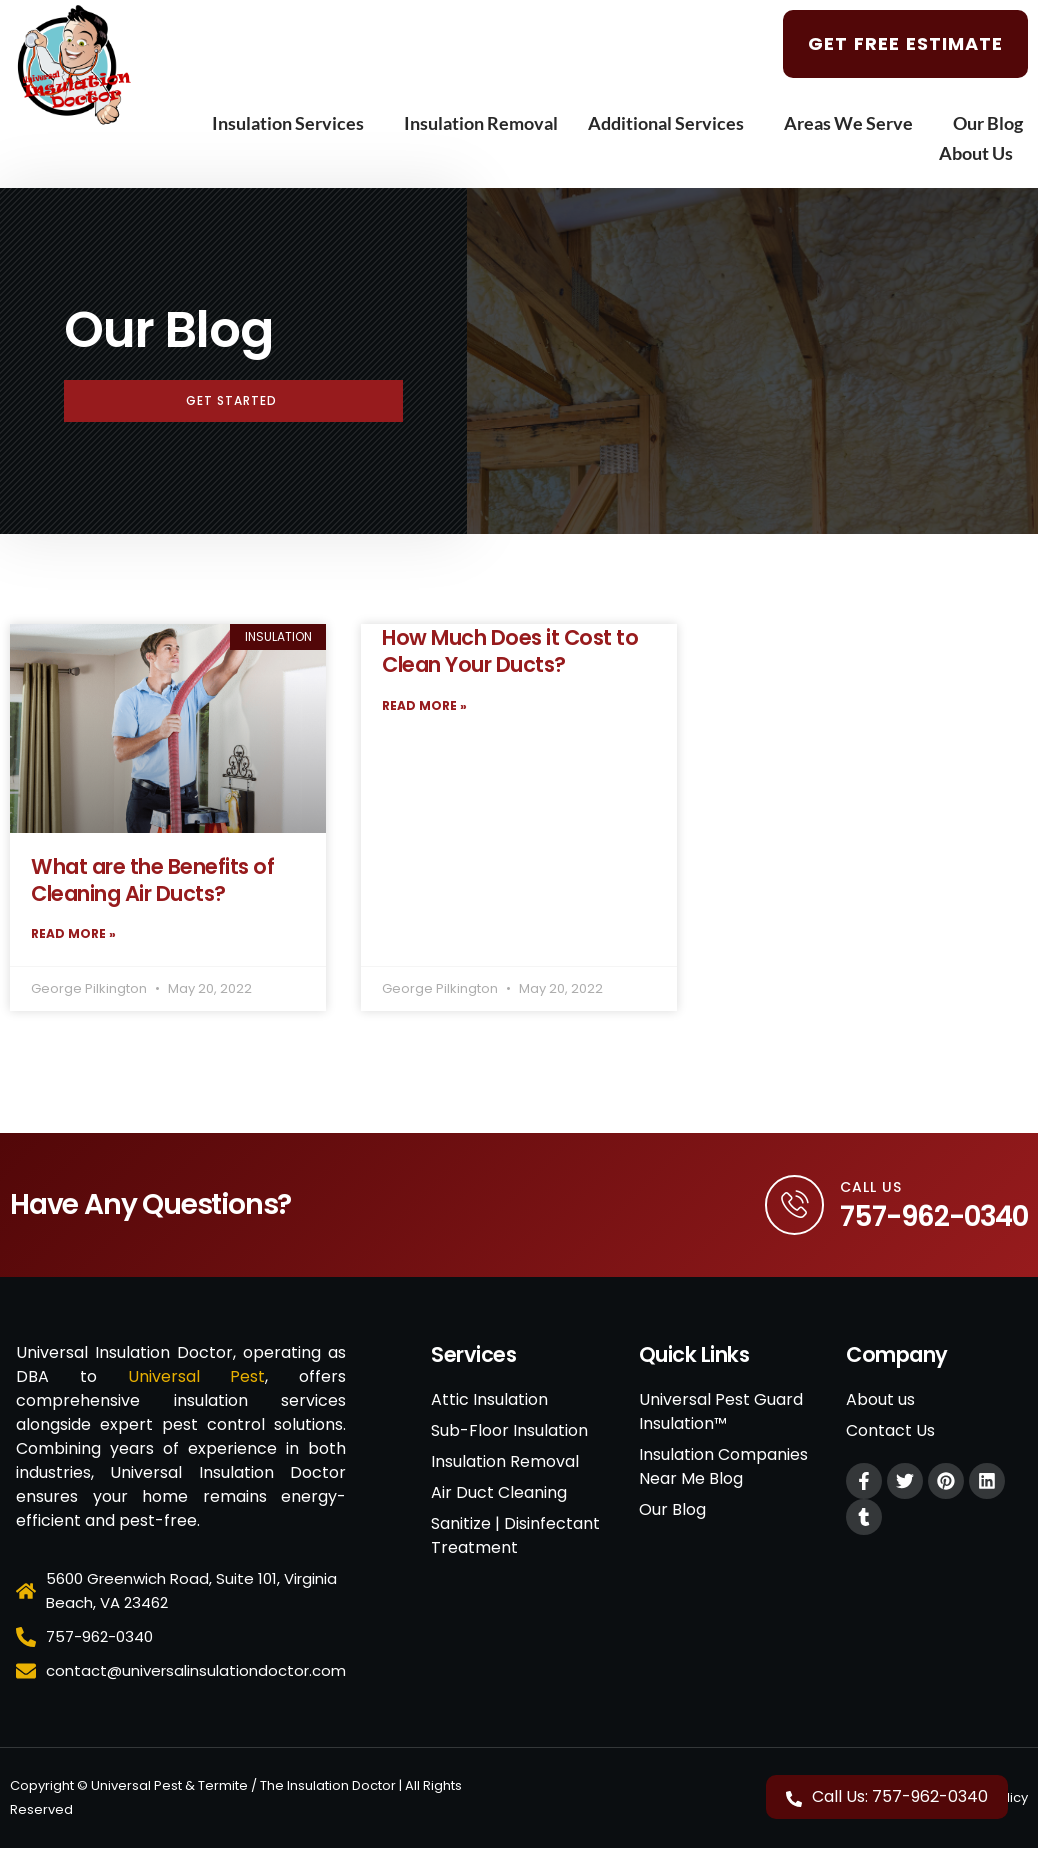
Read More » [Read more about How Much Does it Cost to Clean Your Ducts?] (424, 705)
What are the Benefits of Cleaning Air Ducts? (152, 880)
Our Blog (988, 123)
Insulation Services (293, 123)
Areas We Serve (853, 123)
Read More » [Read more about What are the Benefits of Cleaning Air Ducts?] (73, 933)
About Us (981, 153)
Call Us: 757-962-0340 (900, 1796)
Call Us (871, 1187)
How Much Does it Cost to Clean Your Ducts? (510, 651)
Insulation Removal (481, 123)
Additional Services (671, 123)
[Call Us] (794, 1205)
